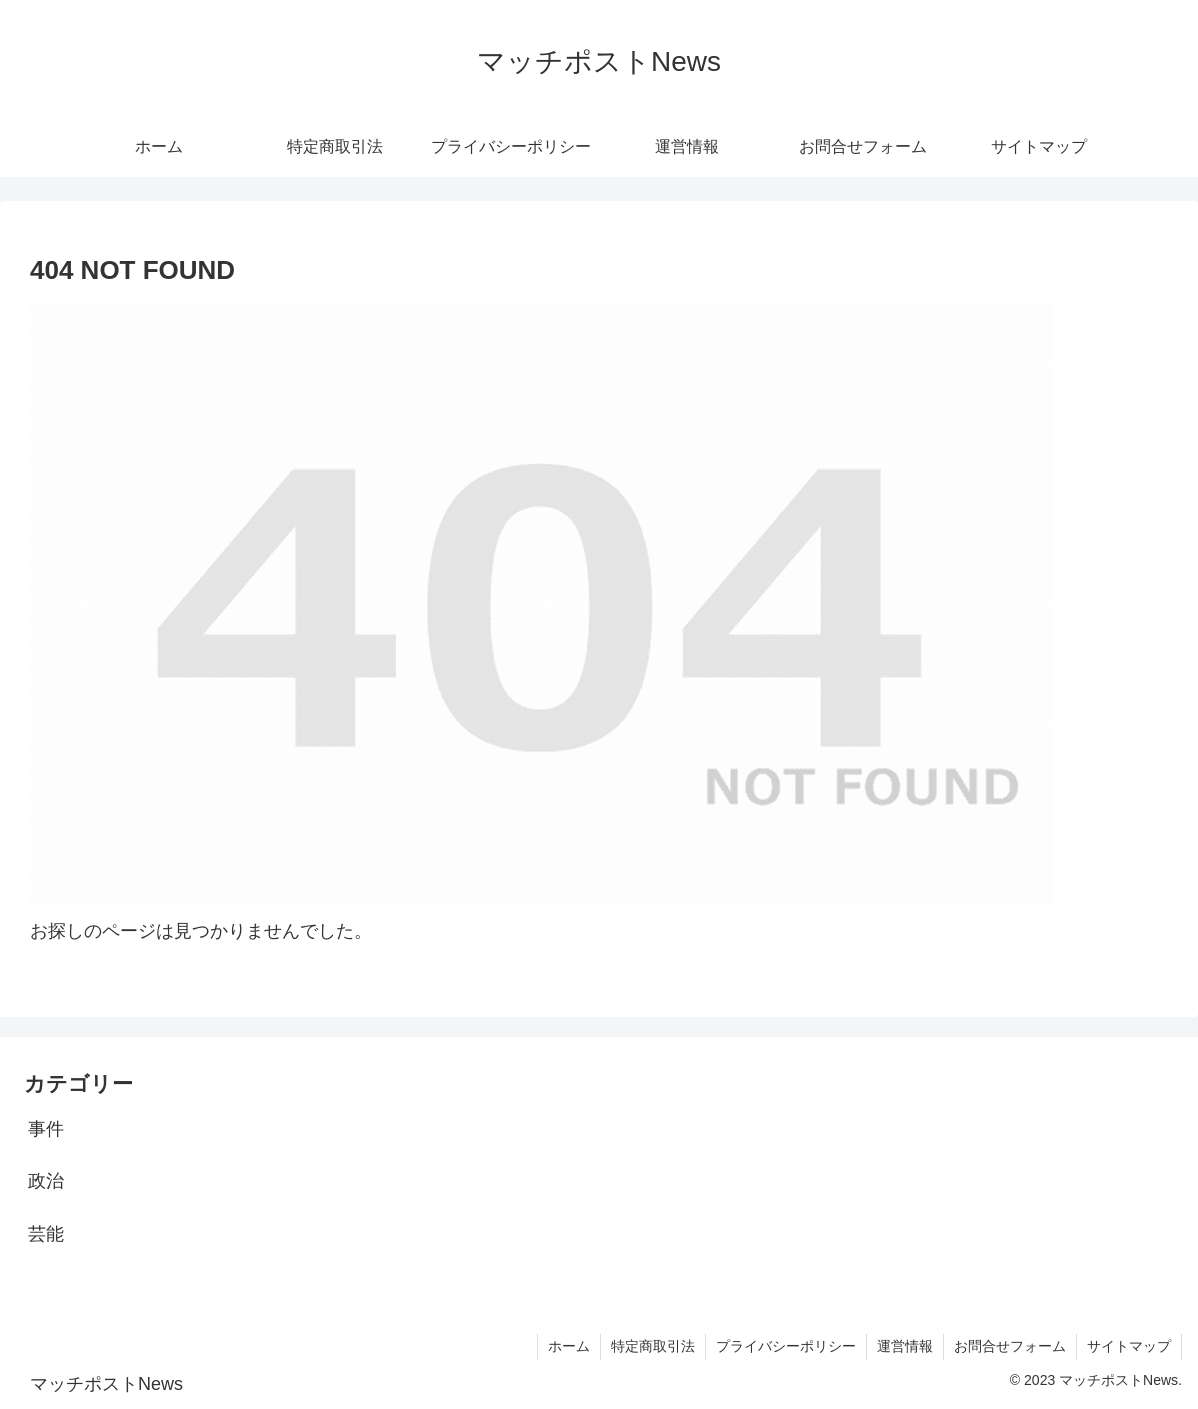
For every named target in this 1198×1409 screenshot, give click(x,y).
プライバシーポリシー (786, 1346)
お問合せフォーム (1010, 1346)
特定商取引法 (653, 1346)
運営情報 (905, 1346)
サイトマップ (1129, 1346)
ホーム (569, 1346)
